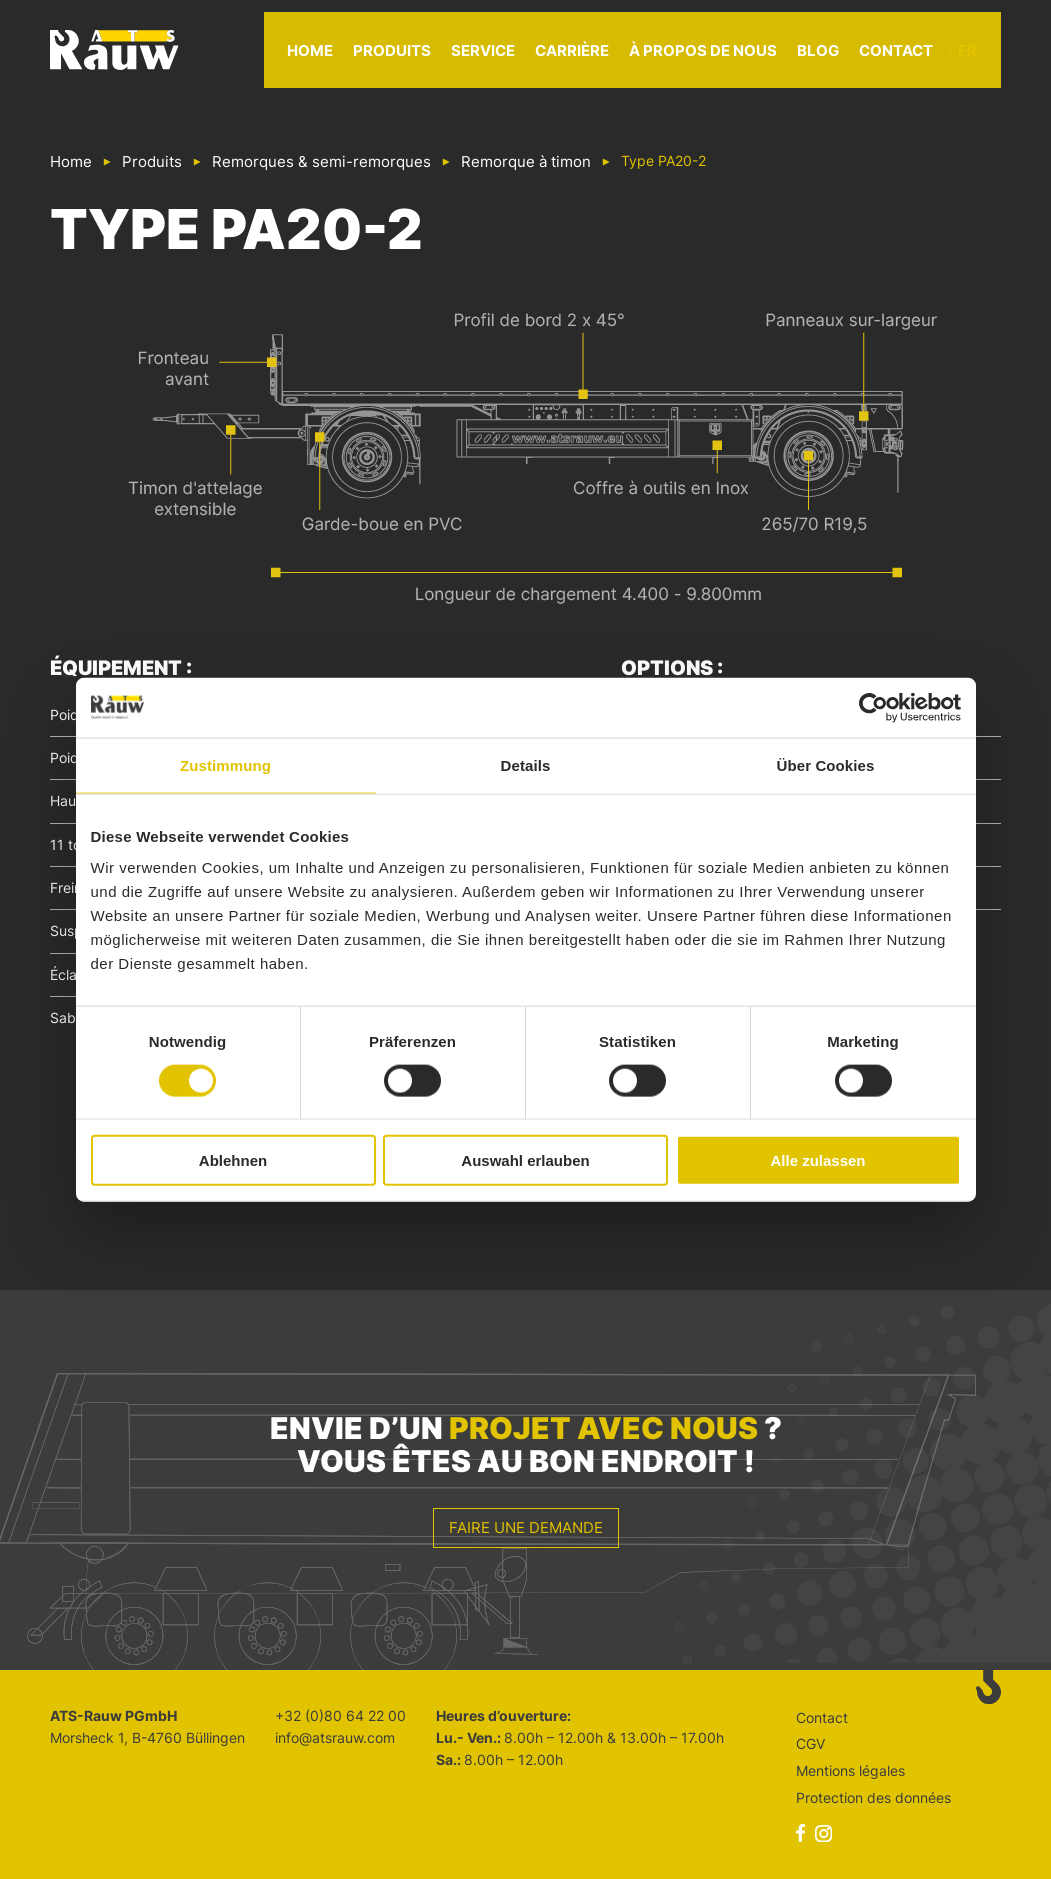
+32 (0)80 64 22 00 (340, 1715)
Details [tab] (526, 764)
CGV (810, 1743)
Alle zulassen (817, 1160)
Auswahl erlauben (525, 1160)
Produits (416, 59)
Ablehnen (233, 1160)
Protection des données (873, 1797)
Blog (842, 59)
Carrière (596, 59)
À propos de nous (727, 59)
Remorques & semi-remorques (321, 161)
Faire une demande (526, 1527)
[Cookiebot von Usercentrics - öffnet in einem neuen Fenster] (873, 707)
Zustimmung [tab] (225, 764)
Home (334, 59)
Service (507, 59)
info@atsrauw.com (335, 1737)
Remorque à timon (526, 161)
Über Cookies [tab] (826, 764)
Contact (920, 59)
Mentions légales (850, 1770)
